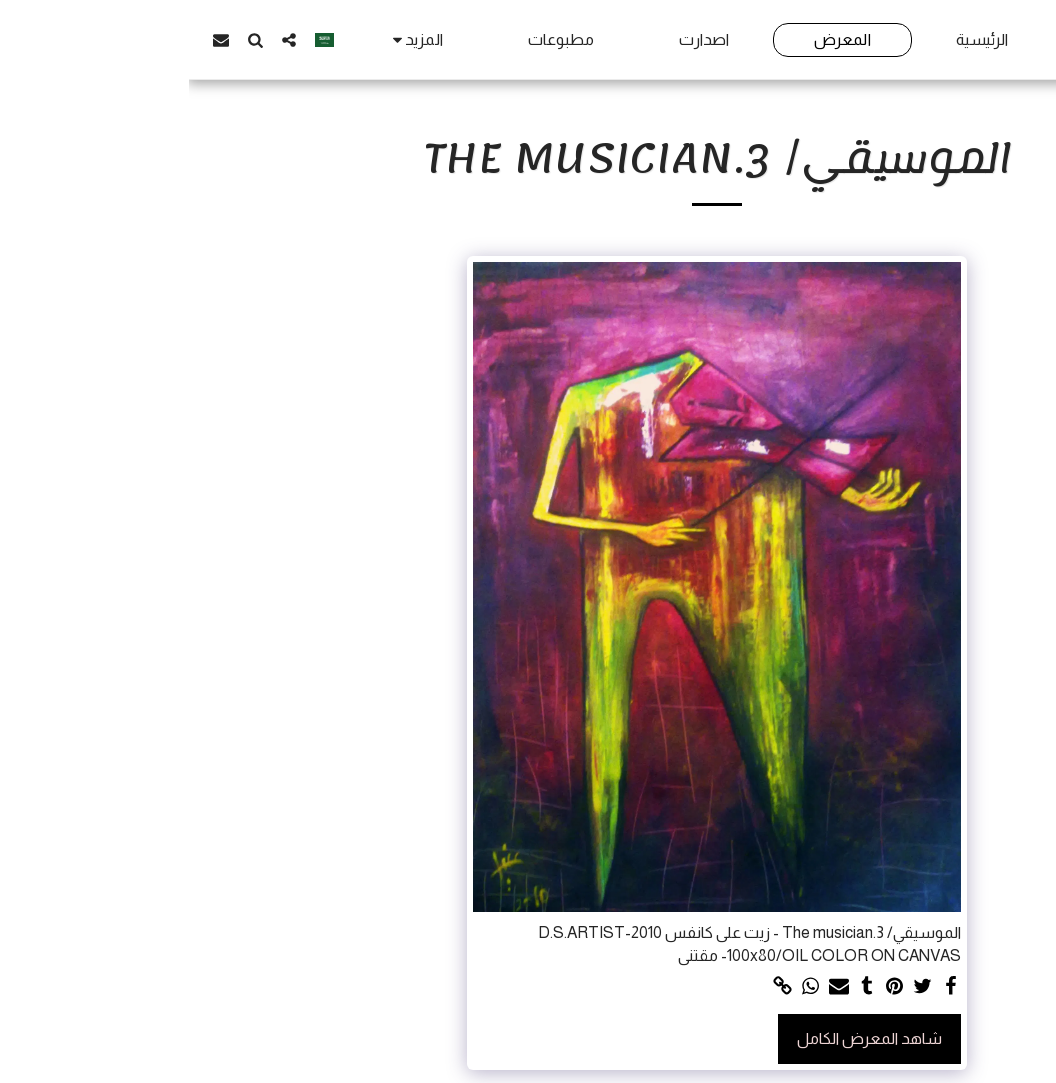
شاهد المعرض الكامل (680, 1038)
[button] (100, 39)
